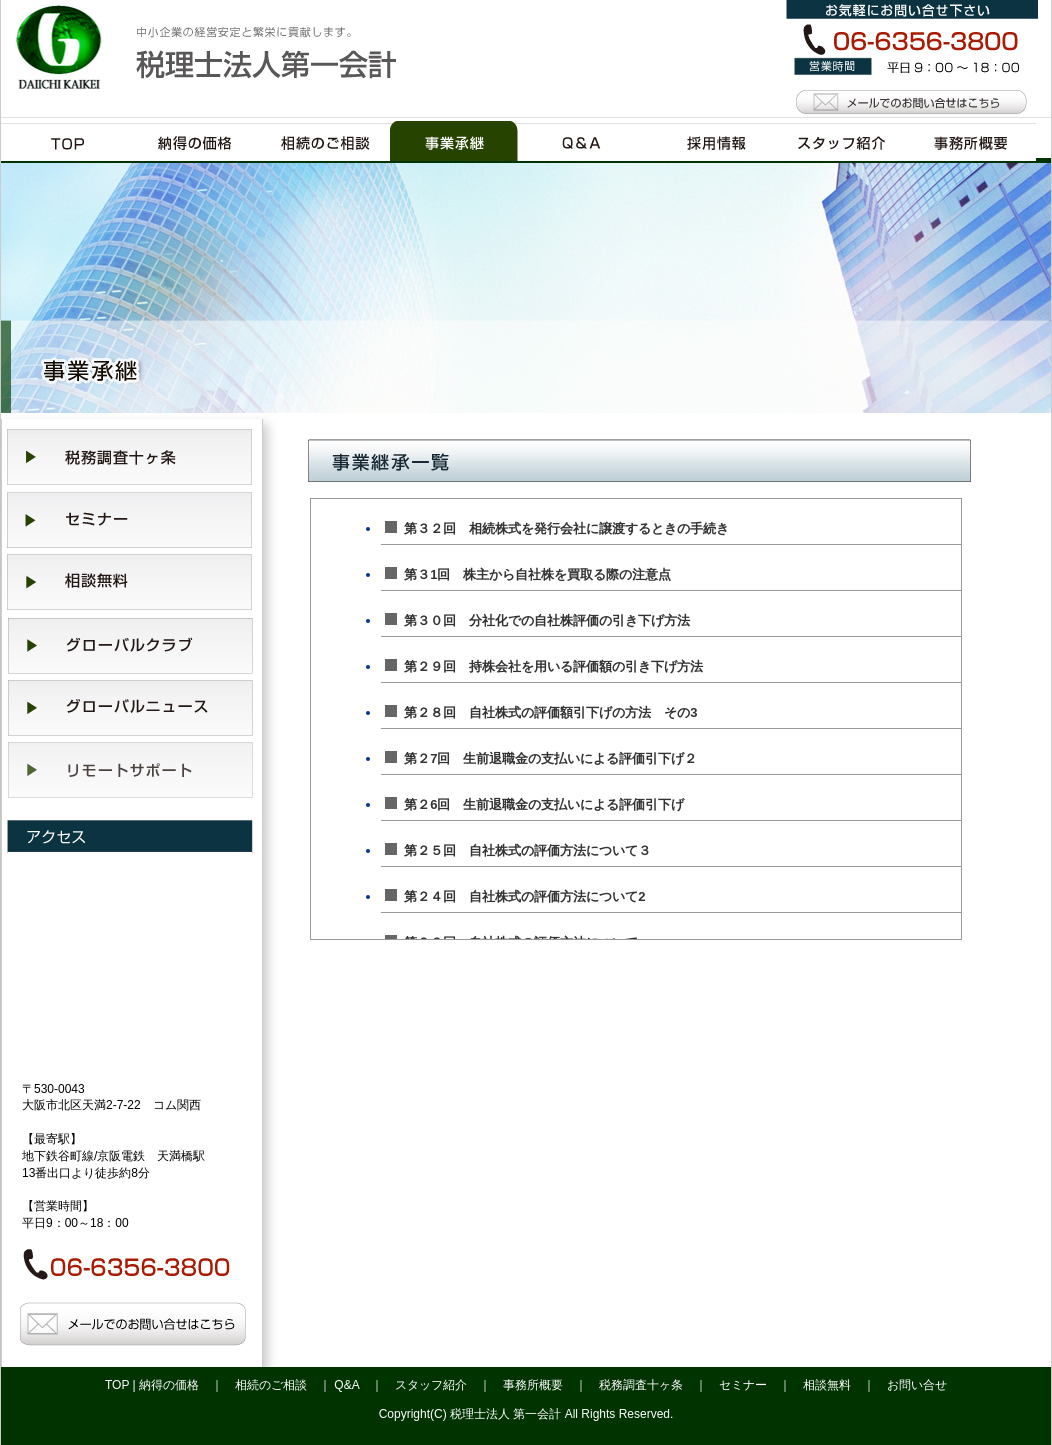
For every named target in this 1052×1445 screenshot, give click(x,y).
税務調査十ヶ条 (641, 1385)
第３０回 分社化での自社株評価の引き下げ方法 (537, 620)
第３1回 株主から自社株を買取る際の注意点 (528, 574)
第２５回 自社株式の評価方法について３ (518, 850)
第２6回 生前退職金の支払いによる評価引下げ (534, 804)
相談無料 (827, 1385)
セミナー (743, 1385)
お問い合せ (917, 1385)
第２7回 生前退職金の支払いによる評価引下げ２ (541, 758)
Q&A (346, 1385)
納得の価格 (169, 1385)
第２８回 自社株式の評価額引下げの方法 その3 (541, 712)
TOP (117, 1385)
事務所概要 (533, 1385)
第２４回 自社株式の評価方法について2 (515, 896)
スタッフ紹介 (431, 1385)
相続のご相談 (271, 1385)
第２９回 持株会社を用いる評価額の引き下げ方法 (544, 666)
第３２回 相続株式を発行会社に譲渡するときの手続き (557, 528)
